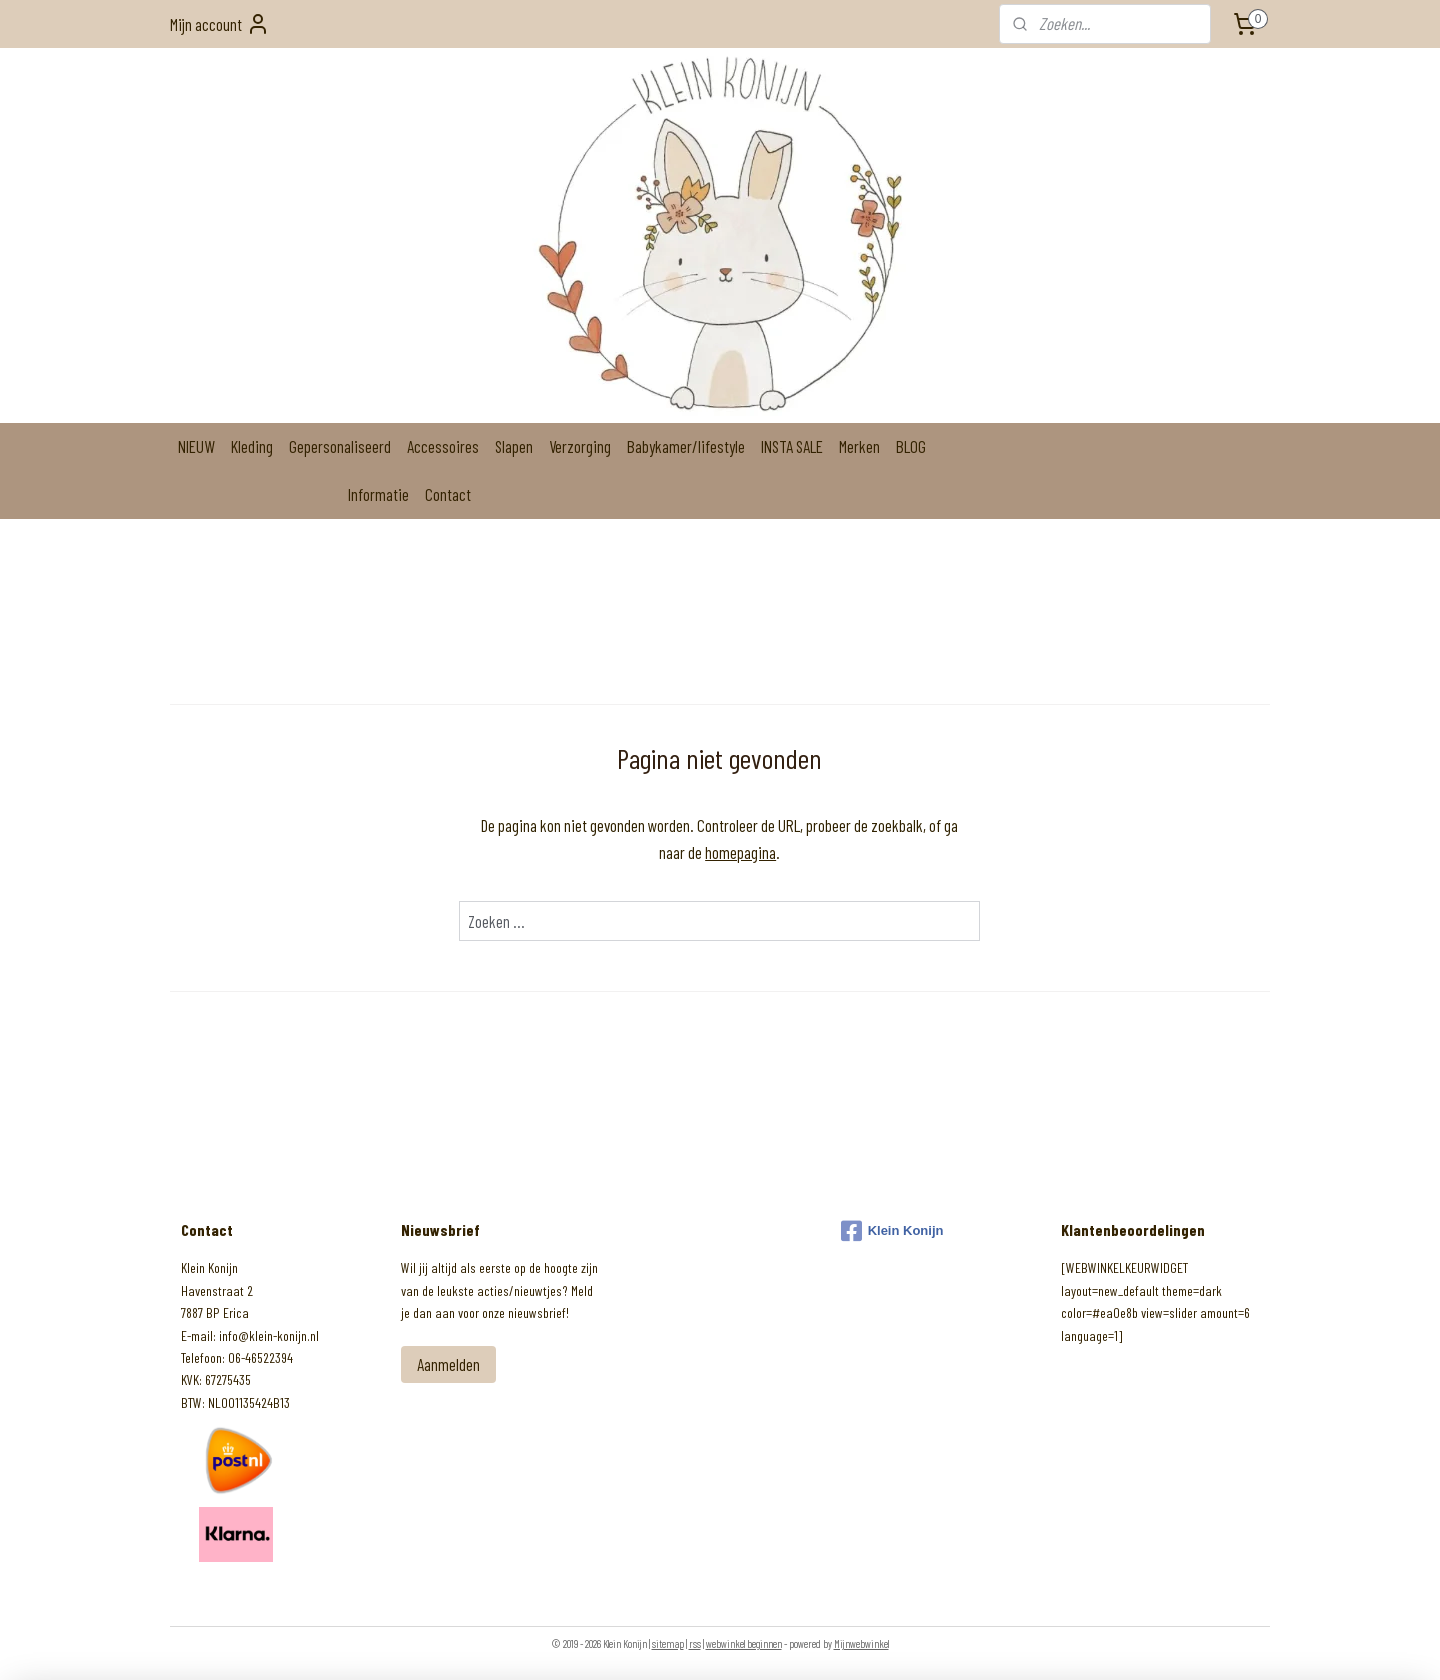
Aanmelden (448, 1364)
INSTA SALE (792, 446)
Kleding (252, 446)
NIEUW (196, 446)
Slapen (514, 446)
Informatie (378, 494)
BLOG (911, 446)
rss (695, 1643)
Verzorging (580, 446)
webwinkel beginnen (744, 1643)
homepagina (741, 852)
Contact (448, 494)
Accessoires (443, 446)
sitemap (668, 1643)
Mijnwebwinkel (861, 1643)
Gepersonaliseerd (340, 446)
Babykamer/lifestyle (686, 446)
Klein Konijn (892, 1231)
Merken (859, 446)
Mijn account (220, 24)
